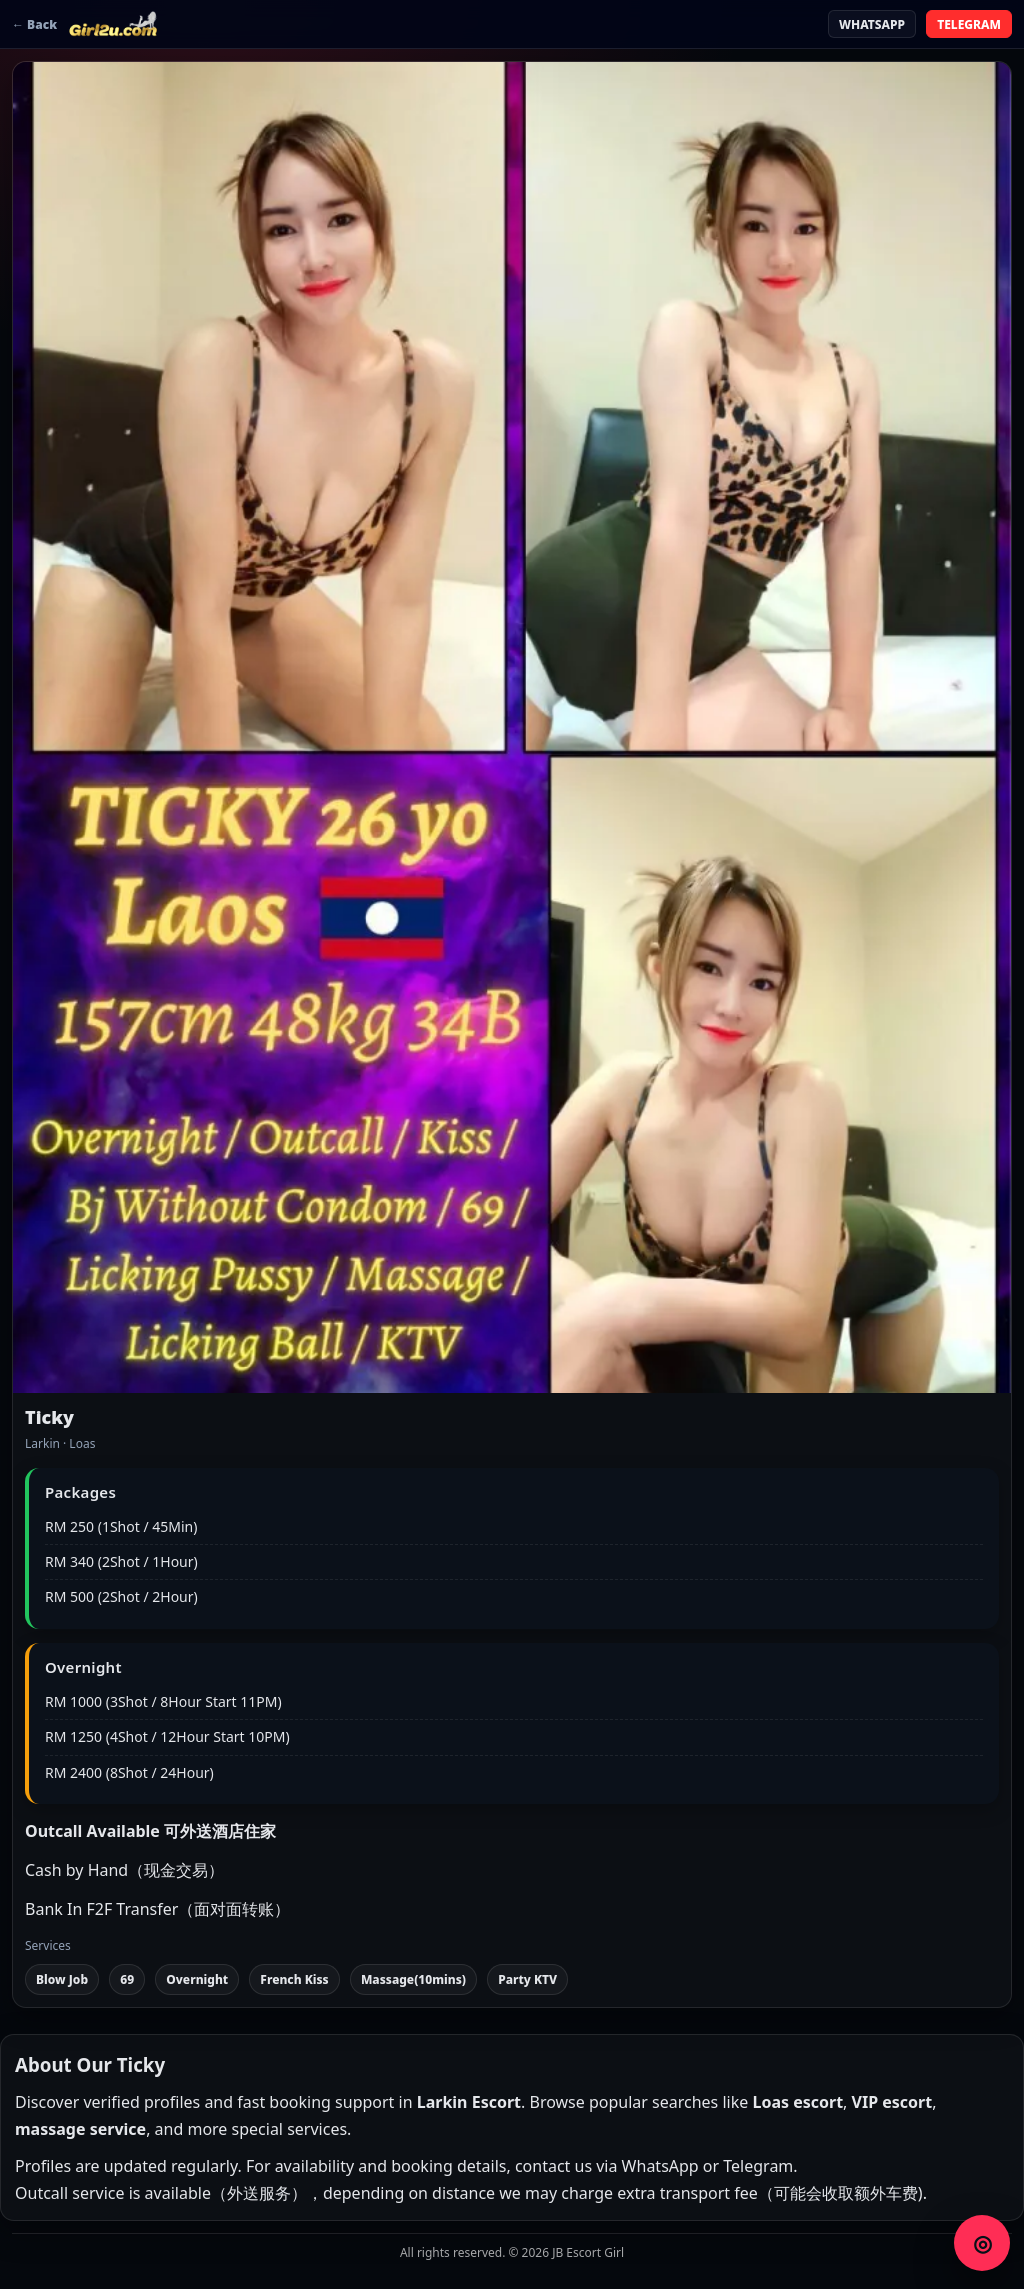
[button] (512, 727)
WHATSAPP (872, 24)
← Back (34, 24)
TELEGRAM (969, 24)
